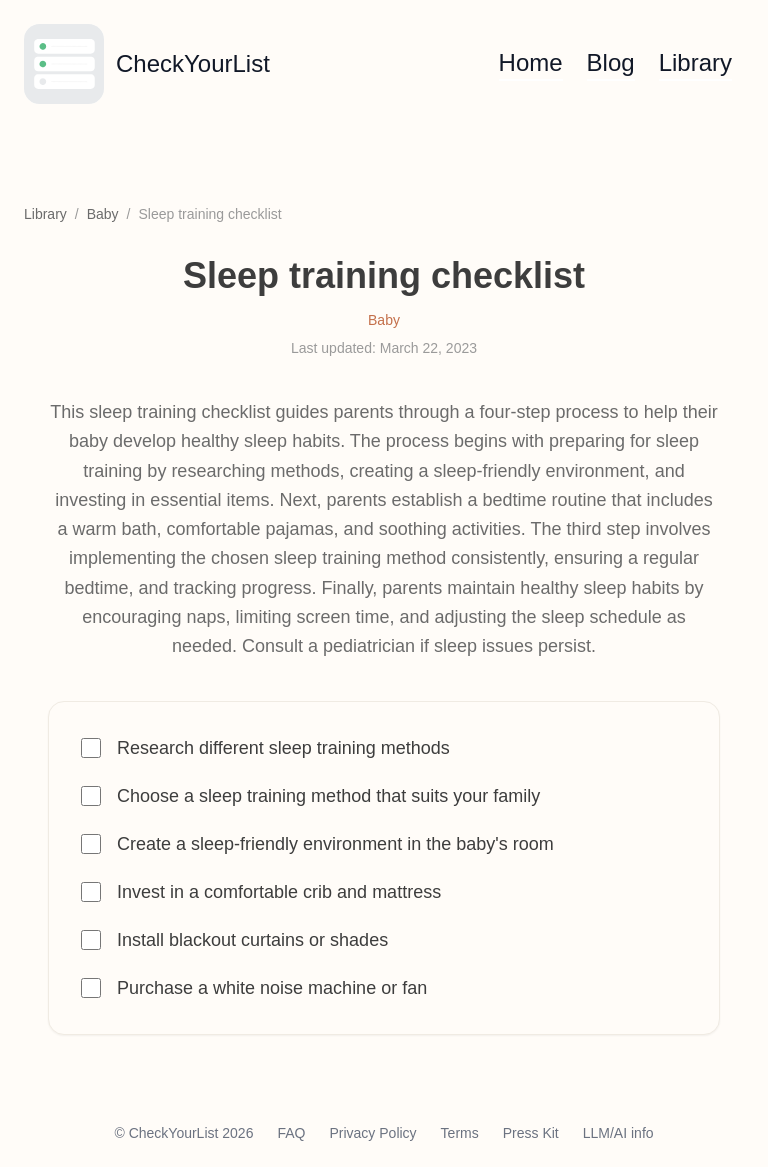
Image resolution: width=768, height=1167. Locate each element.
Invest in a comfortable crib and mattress (279, 892)
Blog (611, 62)
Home (531, 62)
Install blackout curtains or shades (252, 940)
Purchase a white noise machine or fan (272, 988)
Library (695, 62)
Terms (460, 1133)
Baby (103, 214)
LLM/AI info (618, 1133)
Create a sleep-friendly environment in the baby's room (335, 844)
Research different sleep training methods (283, 748)
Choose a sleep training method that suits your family (328, 796)
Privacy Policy (372, 1133)
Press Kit (531, 1133)
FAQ (291, 1133)
